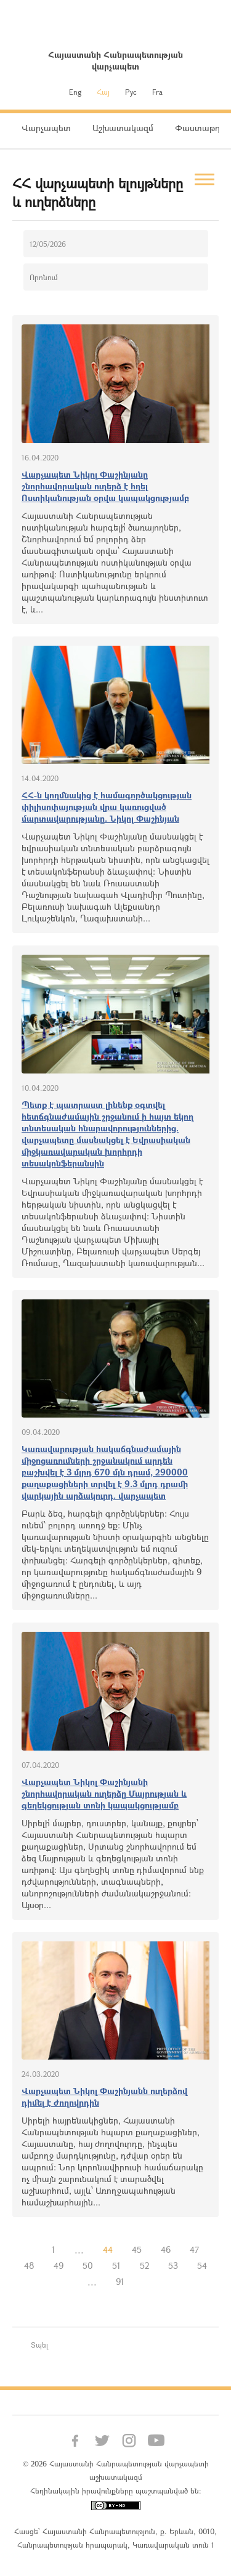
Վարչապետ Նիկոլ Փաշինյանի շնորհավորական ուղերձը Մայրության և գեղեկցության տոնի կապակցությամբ (104, 1793)
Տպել (39, 2344)
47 (194, 2249)
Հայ (103, 92)
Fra (157, 92)
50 (88, 2265)
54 (202, 2265)
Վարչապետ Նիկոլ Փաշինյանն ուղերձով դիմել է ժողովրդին (104, 2096)
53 (173, 2265)
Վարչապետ (46, 128)
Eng (75, 92)
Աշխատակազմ (122, 128)
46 (166, 2249)
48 (29, 2265)
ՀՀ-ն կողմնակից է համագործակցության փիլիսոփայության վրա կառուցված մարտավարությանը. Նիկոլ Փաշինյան (107, 806)
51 (116, 2265)
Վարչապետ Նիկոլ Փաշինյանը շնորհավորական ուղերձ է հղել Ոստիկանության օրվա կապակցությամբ (105, 486)
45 (137, 2249)
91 (120, 2281)
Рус (131, 92)
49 (58, 2265)
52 (144, 2265)
